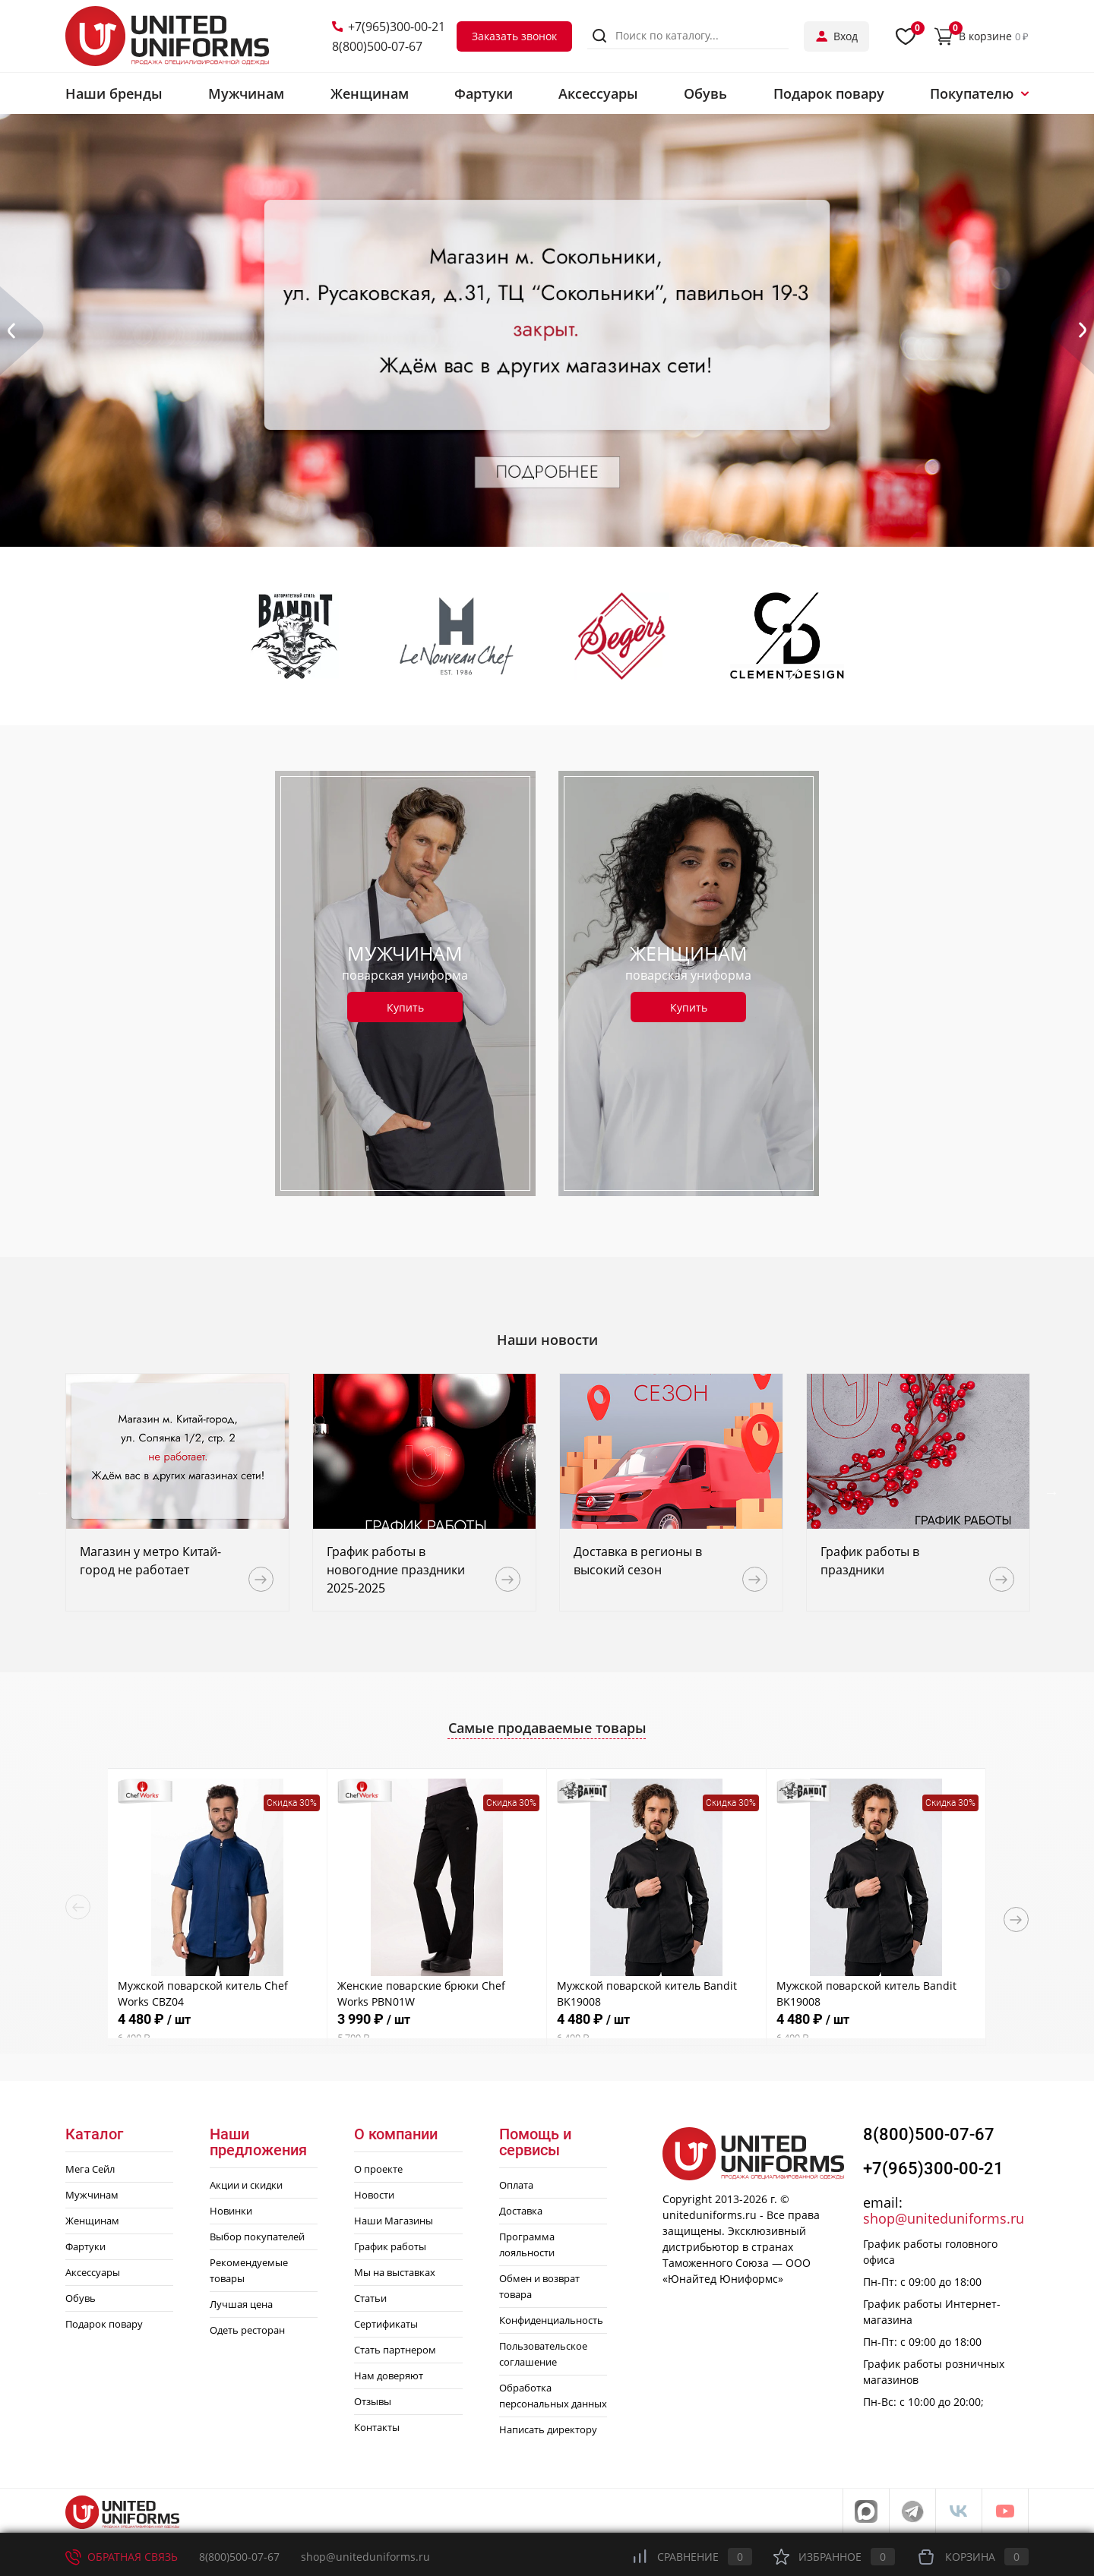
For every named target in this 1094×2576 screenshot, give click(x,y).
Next (1051, 1492)
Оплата (516, 2185)
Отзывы (372, 2401)
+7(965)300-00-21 (388, 27)
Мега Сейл (90, 2169)
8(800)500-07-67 (377, 46)
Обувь (80, 2298)
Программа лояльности (527, 2244)
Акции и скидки (246, 2185)
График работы (390, 2246)
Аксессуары (92, 2272)
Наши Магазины (393, 2220)
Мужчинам (92, 2195)
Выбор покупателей (257, 2236)
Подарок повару (104, 2324)
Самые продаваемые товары (547, 1728)
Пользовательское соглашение (543, 2354)
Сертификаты (386, 2324)
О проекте (378, 2169)
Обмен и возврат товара (539, 2286)
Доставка (520, 2211)
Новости (374, 2195)
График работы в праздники (869, 1560)
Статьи (370, 2298)
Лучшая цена (241, 2304)
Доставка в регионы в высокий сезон (638, 1560)
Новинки (231, 2211)
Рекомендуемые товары (249, 2270)
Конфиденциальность (551, 2320)
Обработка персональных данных (553, 2395)
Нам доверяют (388, 2375)
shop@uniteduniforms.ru (943, 2218)
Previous (42, 1492)
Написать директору (548, 2429)
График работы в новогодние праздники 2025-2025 (396, 1569)
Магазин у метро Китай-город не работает (150, 1560)
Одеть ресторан (247, 2330)
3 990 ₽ (436, 2027)
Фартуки (85, 2246)
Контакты (377, 2427)
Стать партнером (395, 2350)
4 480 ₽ (217, 2027)
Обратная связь (121, 2556)
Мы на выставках (394, 2272)
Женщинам (92, 2220)
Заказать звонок (514, 36)
